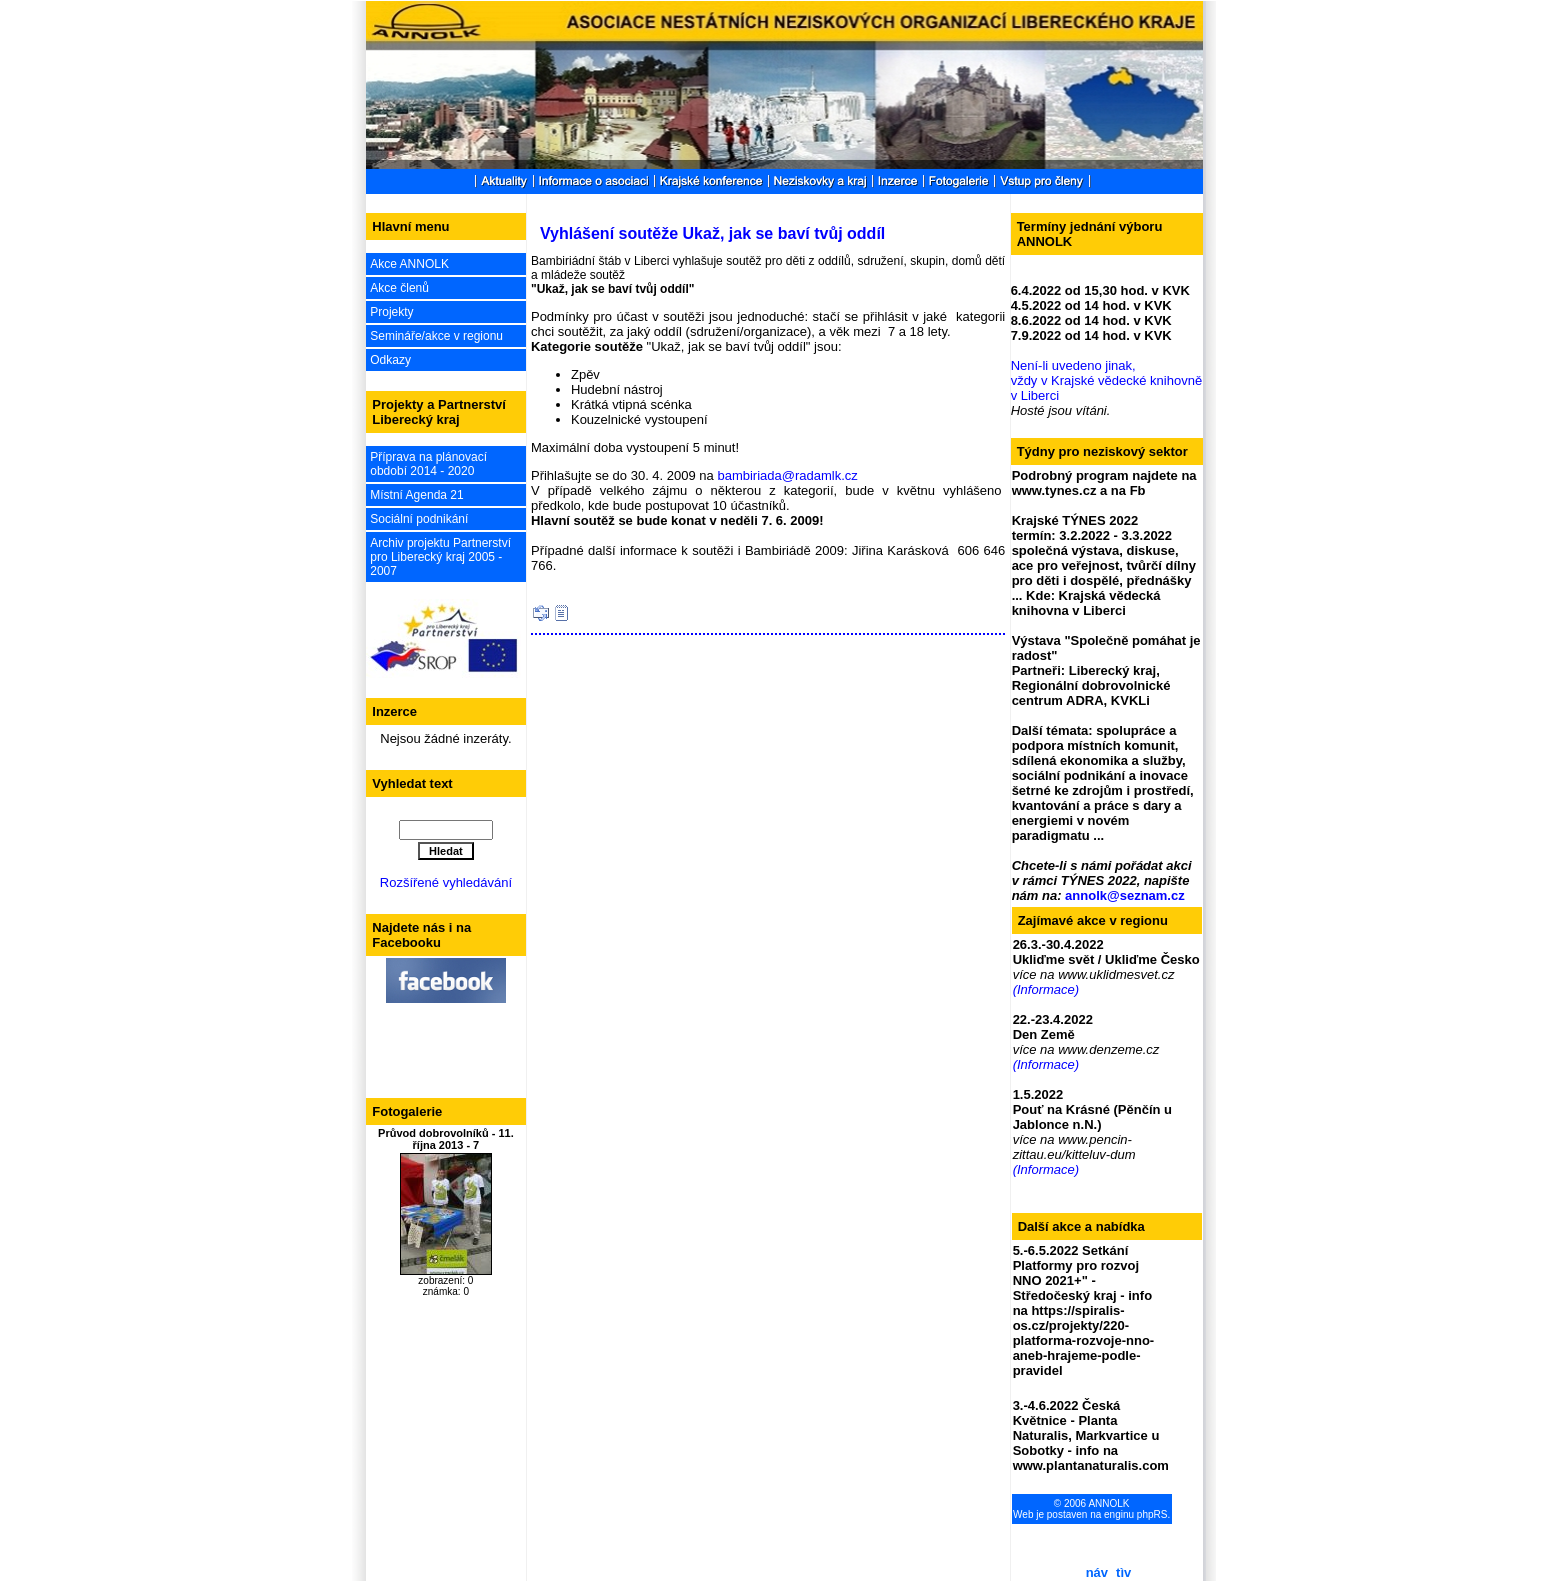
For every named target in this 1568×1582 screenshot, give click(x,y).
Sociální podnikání (419, 519)
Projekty (391, 312)
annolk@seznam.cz (1125, 895)
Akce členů (399, 288)
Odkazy (390, 360)
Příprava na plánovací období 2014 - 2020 (428, 464)
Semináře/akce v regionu (436, 336)
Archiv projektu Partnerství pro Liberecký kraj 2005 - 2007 (440, 557)
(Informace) (1046, 989)
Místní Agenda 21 (416, 495)
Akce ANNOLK (409, 264)
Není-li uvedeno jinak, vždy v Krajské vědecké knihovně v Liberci (1106, 380)
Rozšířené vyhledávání (446, 882)
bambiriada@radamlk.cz (787, 475)
